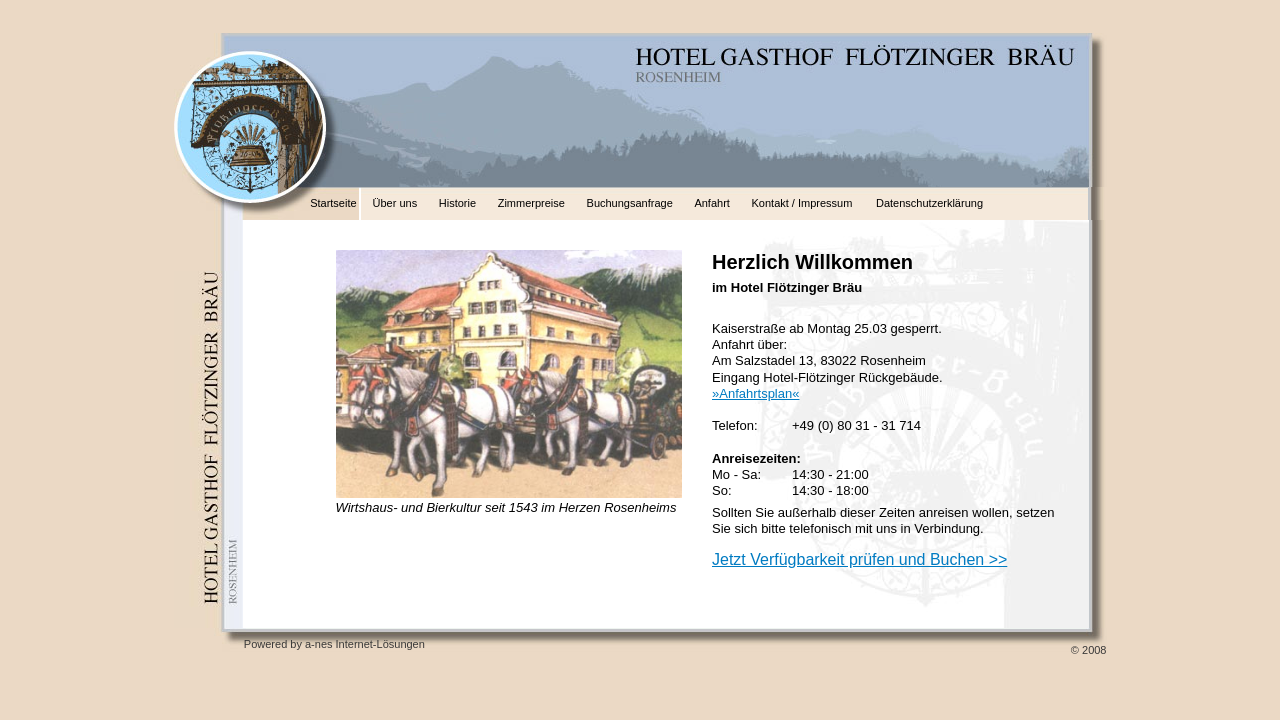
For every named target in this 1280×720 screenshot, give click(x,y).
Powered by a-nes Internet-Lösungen (334, 644)
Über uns (395, 203)
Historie (457, 203)
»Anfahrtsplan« (755, 393)
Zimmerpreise (531, 203)
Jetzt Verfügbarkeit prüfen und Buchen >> (859, 559)
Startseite (333, 203)
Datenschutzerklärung (929, 203)
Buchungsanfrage (630, 203)
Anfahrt (711, 203)
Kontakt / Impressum (802, 203)
